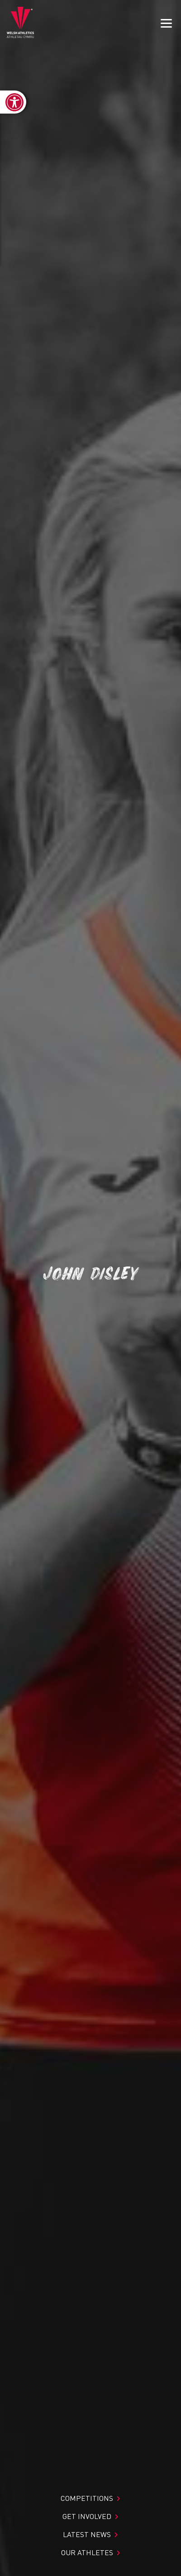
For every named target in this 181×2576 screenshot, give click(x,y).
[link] (13, 102)
